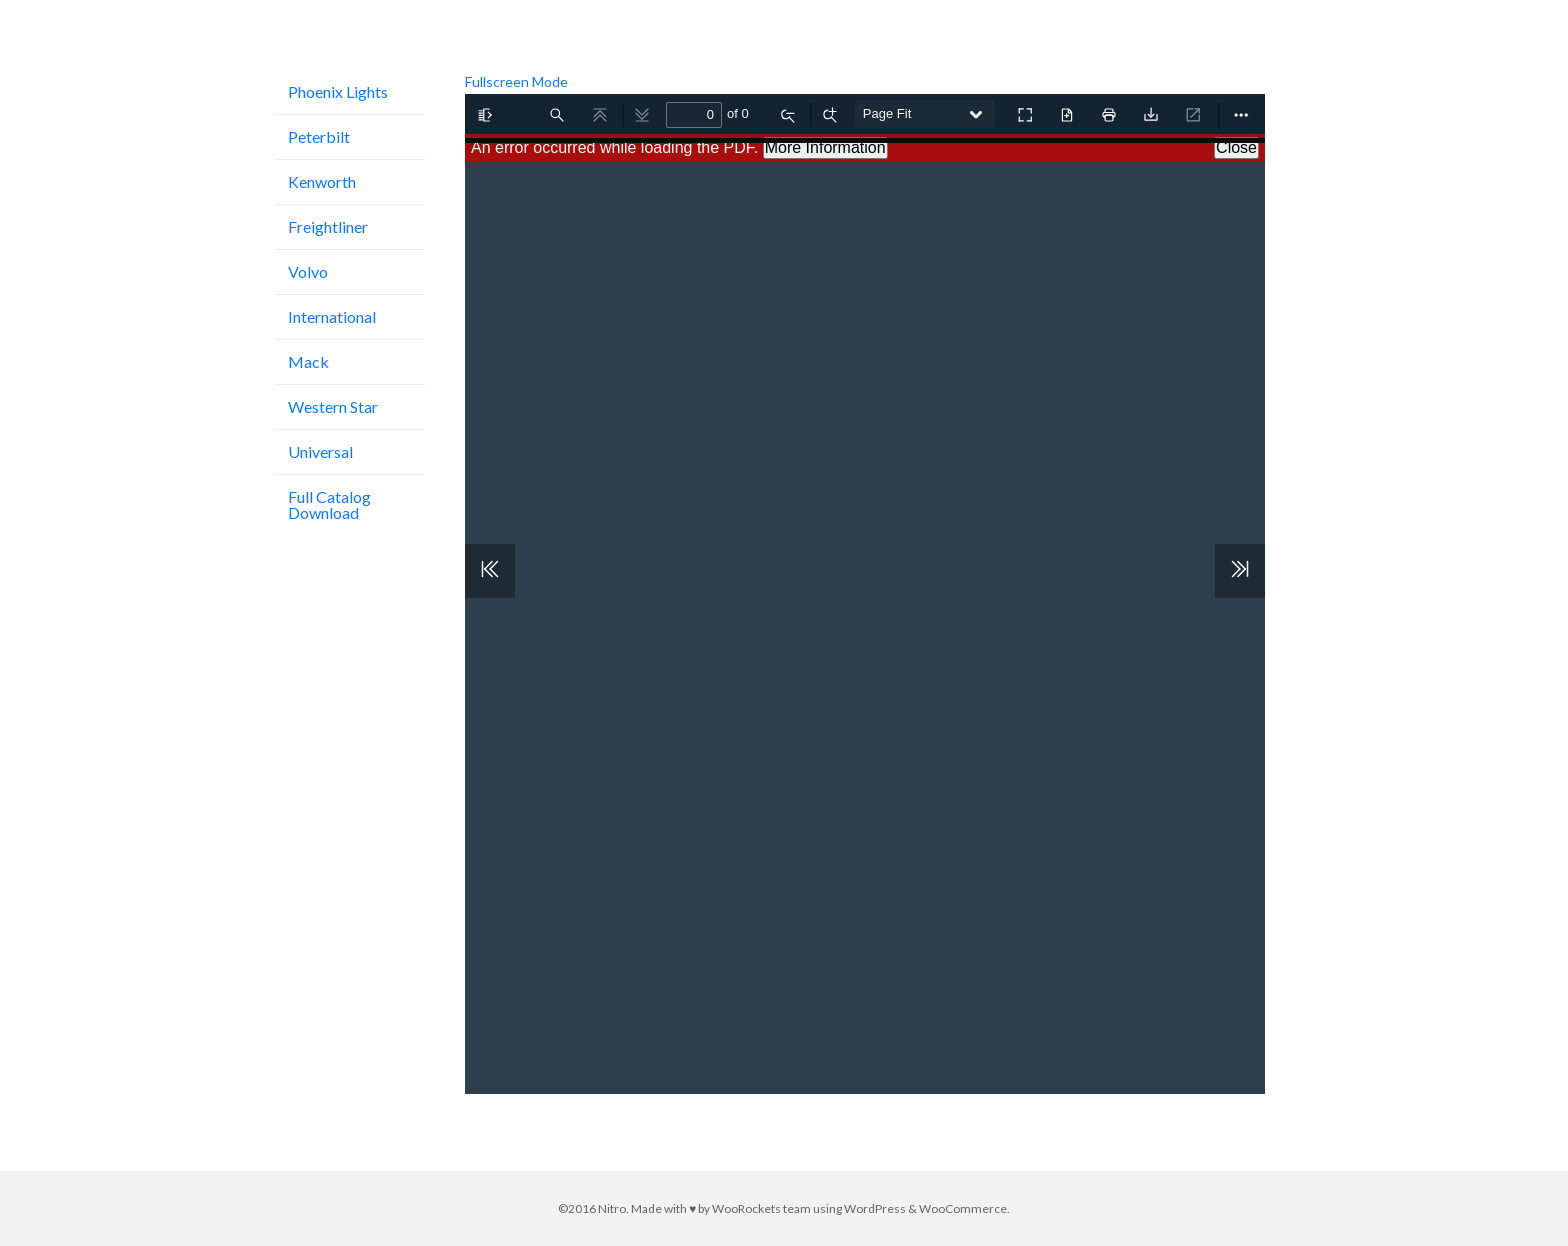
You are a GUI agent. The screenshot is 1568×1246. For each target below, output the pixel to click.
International (332, 316)
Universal (320, 451)
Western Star (333, 406)
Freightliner (328, 226)
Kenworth (322, 181)
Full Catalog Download (329, 504)
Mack (308, 361)
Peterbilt (319, 136)
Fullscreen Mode (516, 81)
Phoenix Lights (338, 91)
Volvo (308, 271)
